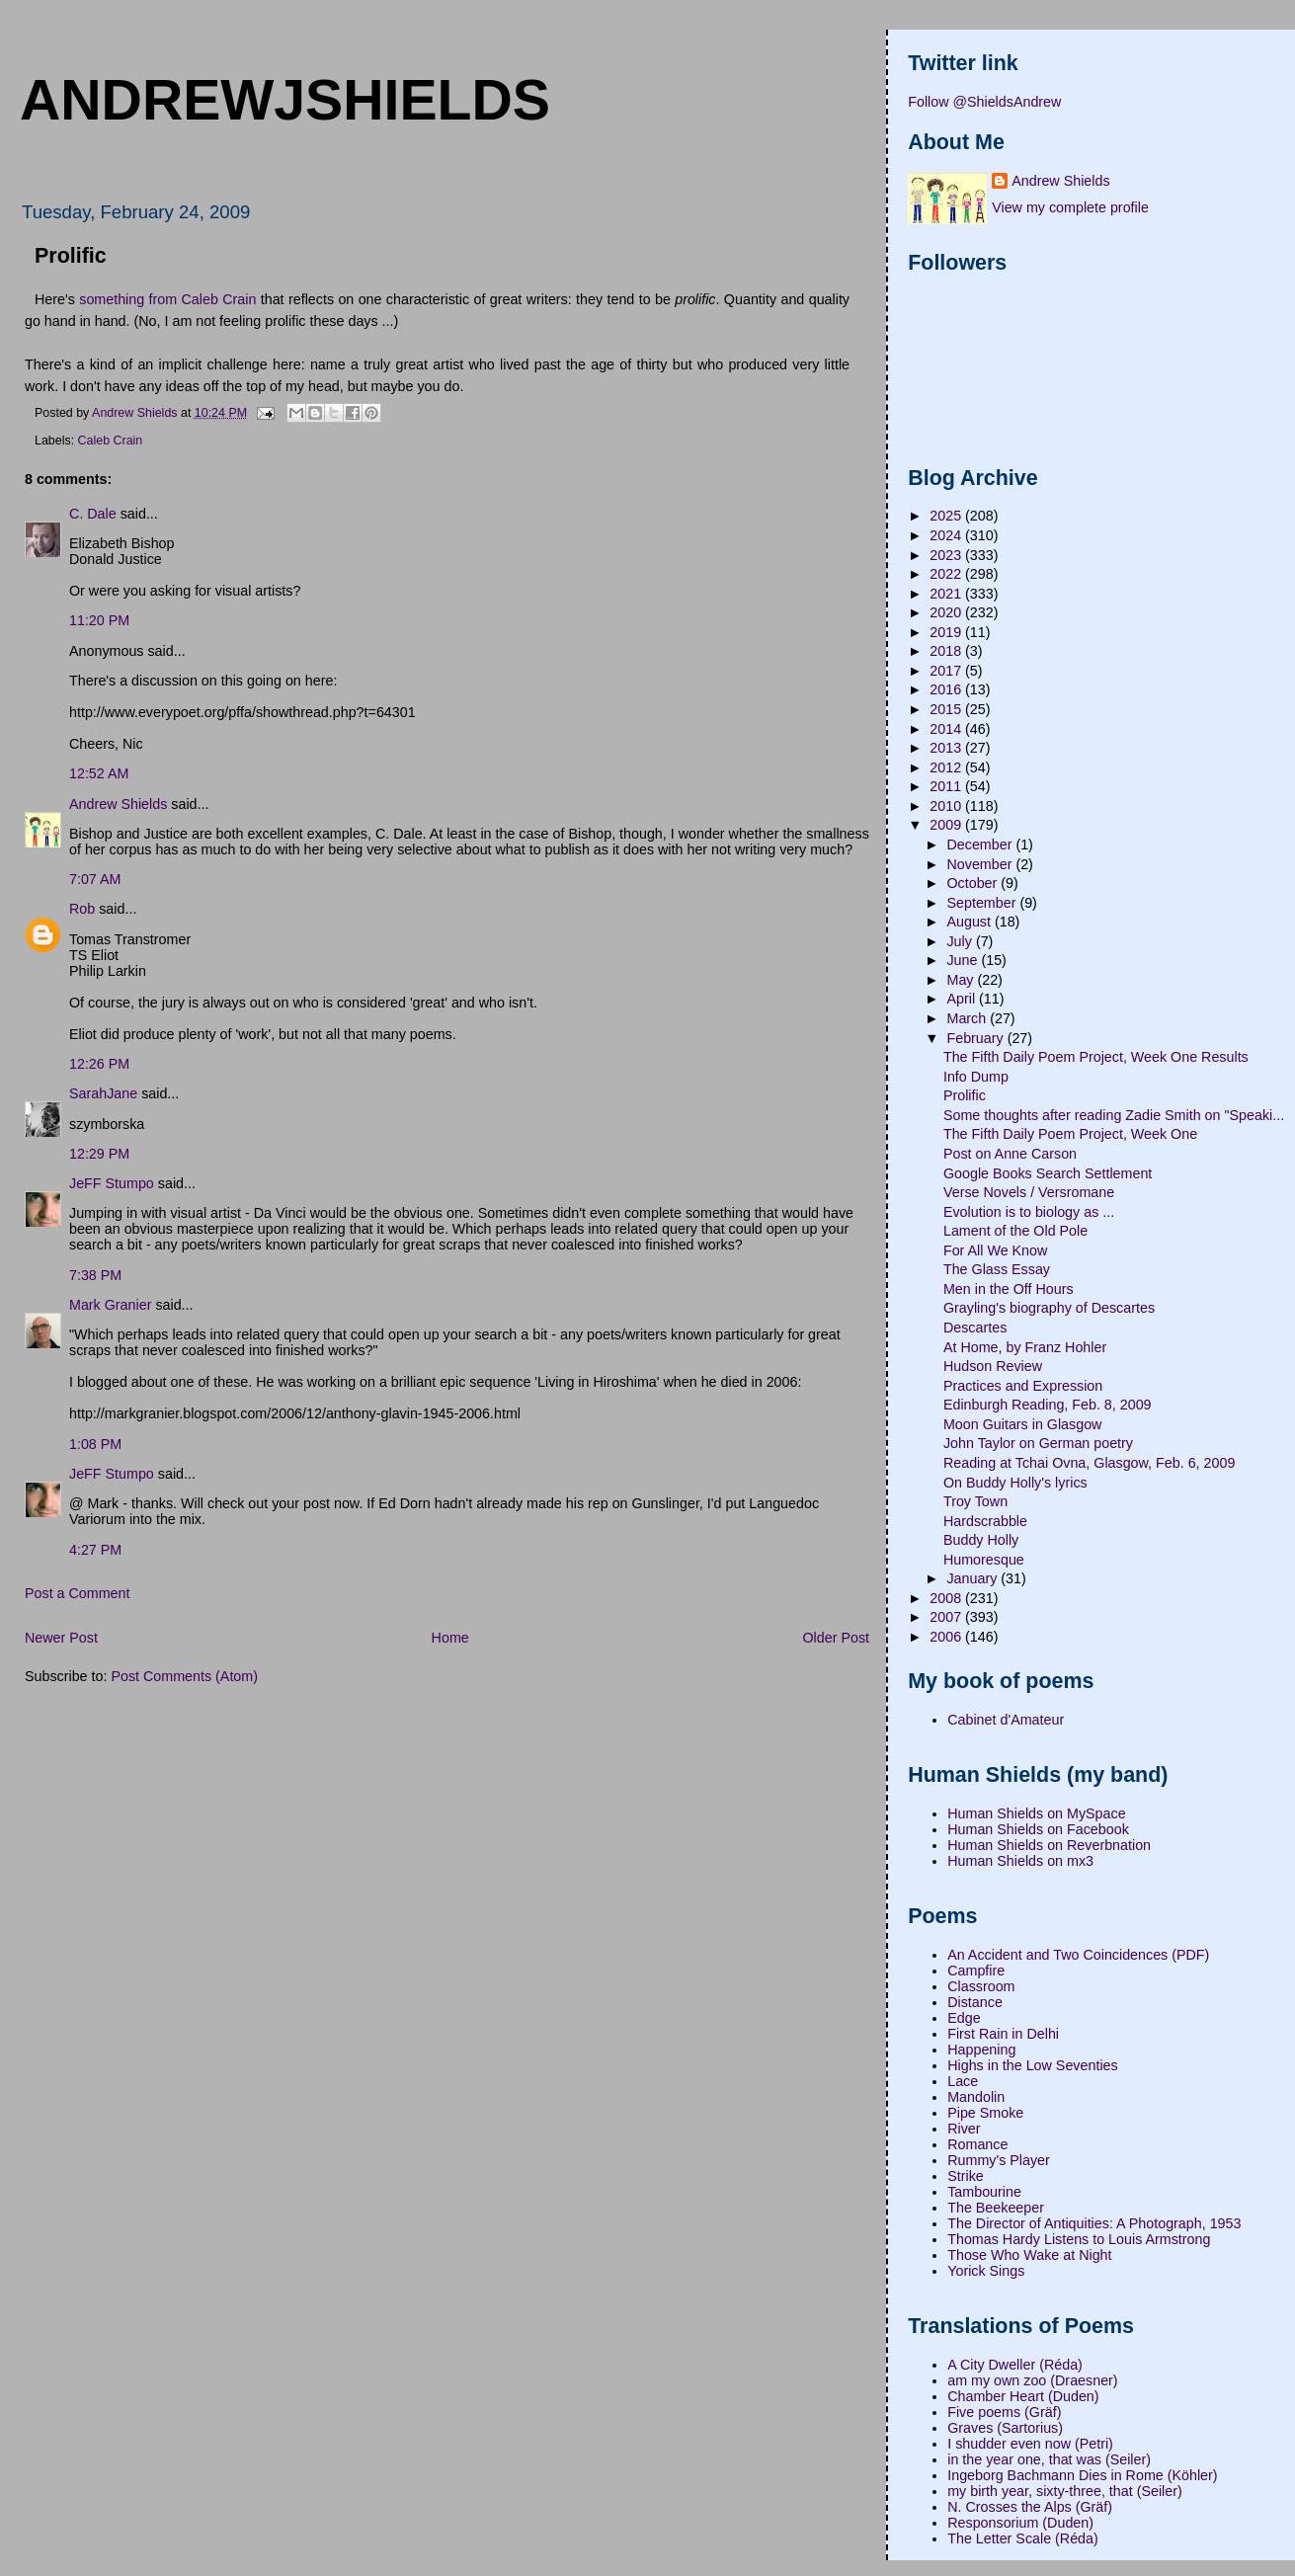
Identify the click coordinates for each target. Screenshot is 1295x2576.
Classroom (980, 1986)
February (976, 1038)
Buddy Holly (980, 1540)
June (963, 960)
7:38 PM (95, 1275)
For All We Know (995, 1250)
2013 (947, 748)
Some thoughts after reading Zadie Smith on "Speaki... (1113, 1115)
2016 (947, 689)
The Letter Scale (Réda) (1022, 2538)
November (980, 864)
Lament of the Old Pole (1015, 1231)
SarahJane (103, 1093)
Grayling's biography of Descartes (1049, 1308)
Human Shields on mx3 (1020, 1861)
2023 (947, 555)
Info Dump (976, 1077)
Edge (963, 2018)
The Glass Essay (996, 1269)
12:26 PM (99, 1064)
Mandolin (976, 2097)
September (982, 903)
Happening (981, 2049)
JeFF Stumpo (111, 1183)
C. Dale (93, 514)
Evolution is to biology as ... (1028, 1212)
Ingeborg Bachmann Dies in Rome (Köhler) (1082, 2475)
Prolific (964, 1095)
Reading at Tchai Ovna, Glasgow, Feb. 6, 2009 (1089, 1463)
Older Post (835, 1638)
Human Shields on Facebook (1038, 1829)
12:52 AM (98, 773)
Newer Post (61, 1638)
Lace (962, 2081)
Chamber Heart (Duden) (1022, 2396)
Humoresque (983, 1560)
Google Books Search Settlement (1047, 1173)
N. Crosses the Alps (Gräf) (1029, 2507)
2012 (947, 767)
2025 (947, 515)
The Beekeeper (995, 2207)
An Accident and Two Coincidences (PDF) (1078, 1955)
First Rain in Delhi (1003, 2034)
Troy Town (975, 1501)
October (973, 883)
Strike (965, 2176)
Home (450, 1638)
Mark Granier (110, 1305)
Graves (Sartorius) (1005, 2428)
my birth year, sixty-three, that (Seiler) (1064, 2491)
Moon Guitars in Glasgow (1022, 1424)
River (963, 2128)
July (960, 941)
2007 (947, 1617)
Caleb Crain (110, 440)
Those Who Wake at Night (1029, 2255)
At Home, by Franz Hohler (1024, 1347)
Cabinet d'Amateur (1005, 1720)
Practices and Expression (1022, 1386)
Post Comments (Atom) (184, 1676)
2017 (947, 671)
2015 (947, 709)
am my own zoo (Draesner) (1032, 2380)
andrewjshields (285, 99)
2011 (947, 786)
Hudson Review (992, 1366)
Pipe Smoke (985, 2113)
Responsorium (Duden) (1020, 2523)
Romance (977, 2144)
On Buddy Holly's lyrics (1015, 1482)
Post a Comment (77, 1593)
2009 (947, 825)
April (962, 998)
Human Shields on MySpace (1036, 1813)
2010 (947, 806)
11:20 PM (99, 620)
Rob (82, 909)
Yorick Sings (985, 2271)
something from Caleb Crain (167, 299)
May (961, 980)
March (968, 1018)
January (973, 1578)
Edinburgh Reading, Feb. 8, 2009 (1047, 1404)
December (980, 844)
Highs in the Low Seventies (1032, 2065)
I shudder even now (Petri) (1030, 2444)
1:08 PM (95, 1444)
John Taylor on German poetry (1038, 1443)
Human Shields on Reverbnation (1049, 1845)
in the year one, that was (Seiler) (1049, 2459)
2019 (947, 632)
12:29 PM (99, 1154)
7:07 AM (95, 879)
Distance (975, 2002)
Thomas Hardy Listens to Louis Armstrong (1078, 2239)
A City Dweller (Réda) (1015, 2365)
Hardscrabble (985, 1521)
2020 (947, 612)
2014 (947, 729)
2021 (947, 594)
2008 (947, 1598)
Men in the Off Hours (1008, 1289)
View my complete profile (1070, 207)
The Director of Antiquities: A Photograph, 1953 (1094, 2223)
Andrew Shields (118, 804)
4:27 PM (95, 1550)
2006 (947, 1637)
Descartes (975, 1327)
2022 (947, 574)
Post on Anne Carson (1010, 1154)
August (970, 921)
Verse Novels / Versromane (1028, 1192)
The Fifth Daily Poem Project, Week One (1070, 1134)
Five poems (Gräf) (1004, 2412)
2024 (947, 535)
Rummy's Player (998, 2160)
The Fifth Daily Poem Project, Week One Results (1096, 1057)
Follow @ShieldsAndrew (984, 102)
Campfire (976, 1970)
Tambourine (984, 2192)
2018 (947, 651)
